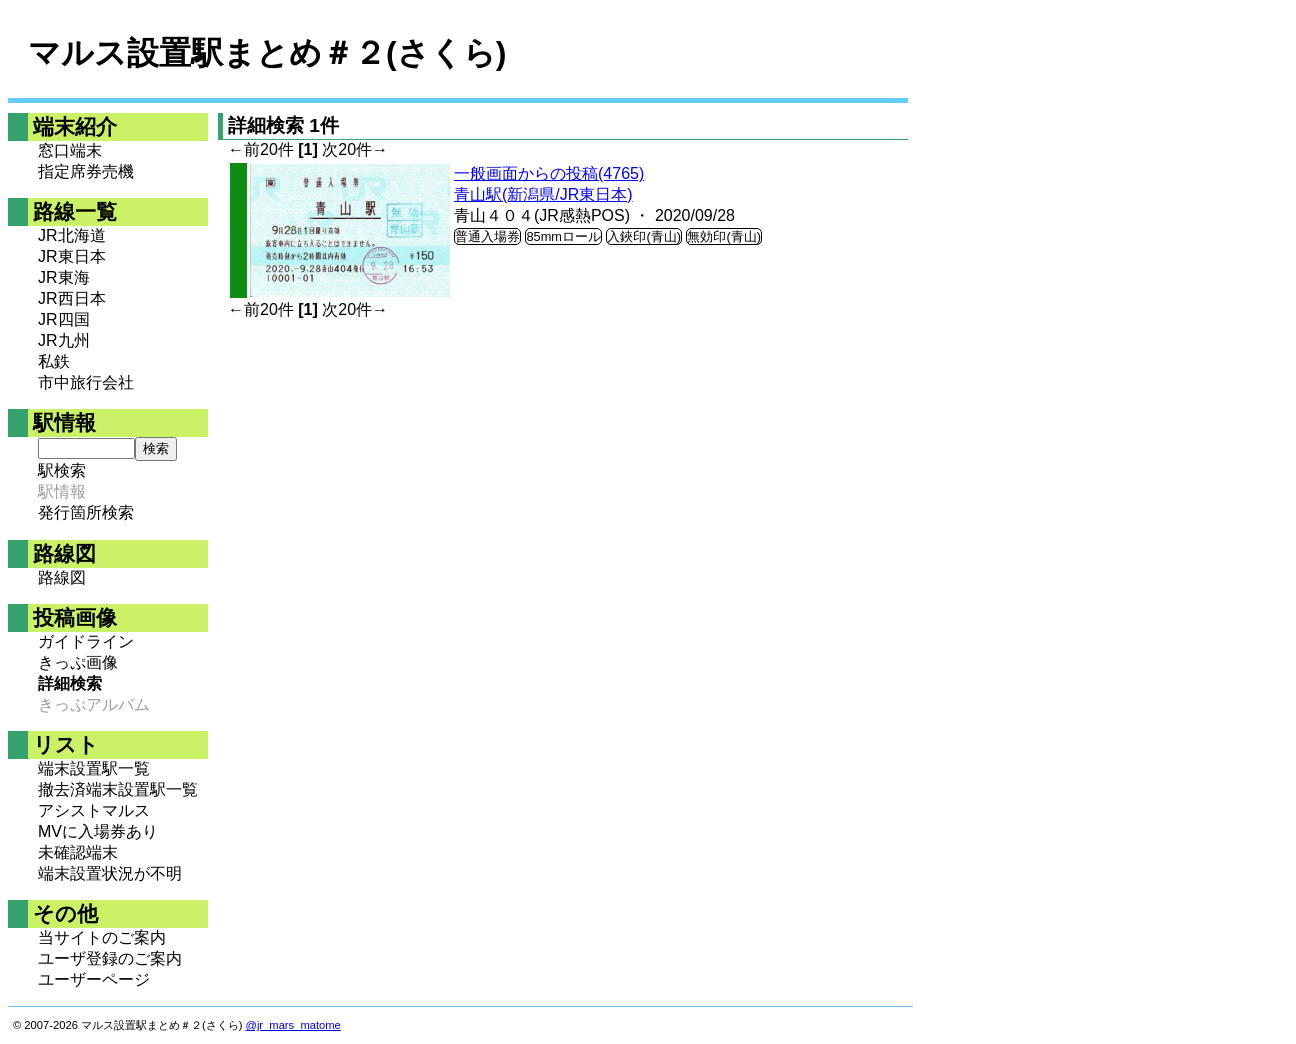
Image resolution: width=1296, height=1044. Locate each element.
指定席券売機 (86, 171)
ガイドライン (86, 641)
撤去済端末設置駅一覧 (118, 789)
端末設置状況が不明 (110, 873)
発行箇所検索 (86, 512)
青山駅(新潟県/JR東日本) (543, 194)
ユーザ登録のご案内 (110, 958)
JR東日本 (72, 256)
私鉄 (54, 361)
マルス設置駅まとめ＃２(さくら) (267, 53)
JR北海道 (72, 235)
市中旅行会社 (86, 382)
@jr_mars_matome (293, 1025)
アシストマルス (94, 810)
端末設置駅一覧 (94, 768)
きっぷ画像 (78, 662)
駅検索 (62, 470)
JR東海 (64, 277)
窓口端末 (70, 150)
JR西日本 (72, 298)
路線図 (62, 577)
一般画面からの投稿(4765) (549, 173)
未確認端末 (78, 852)
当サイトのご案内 (102, 937)
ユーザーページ (94, 979)
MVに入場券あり (98, 831)
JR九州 (64, 340)
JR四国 (64, 319)
